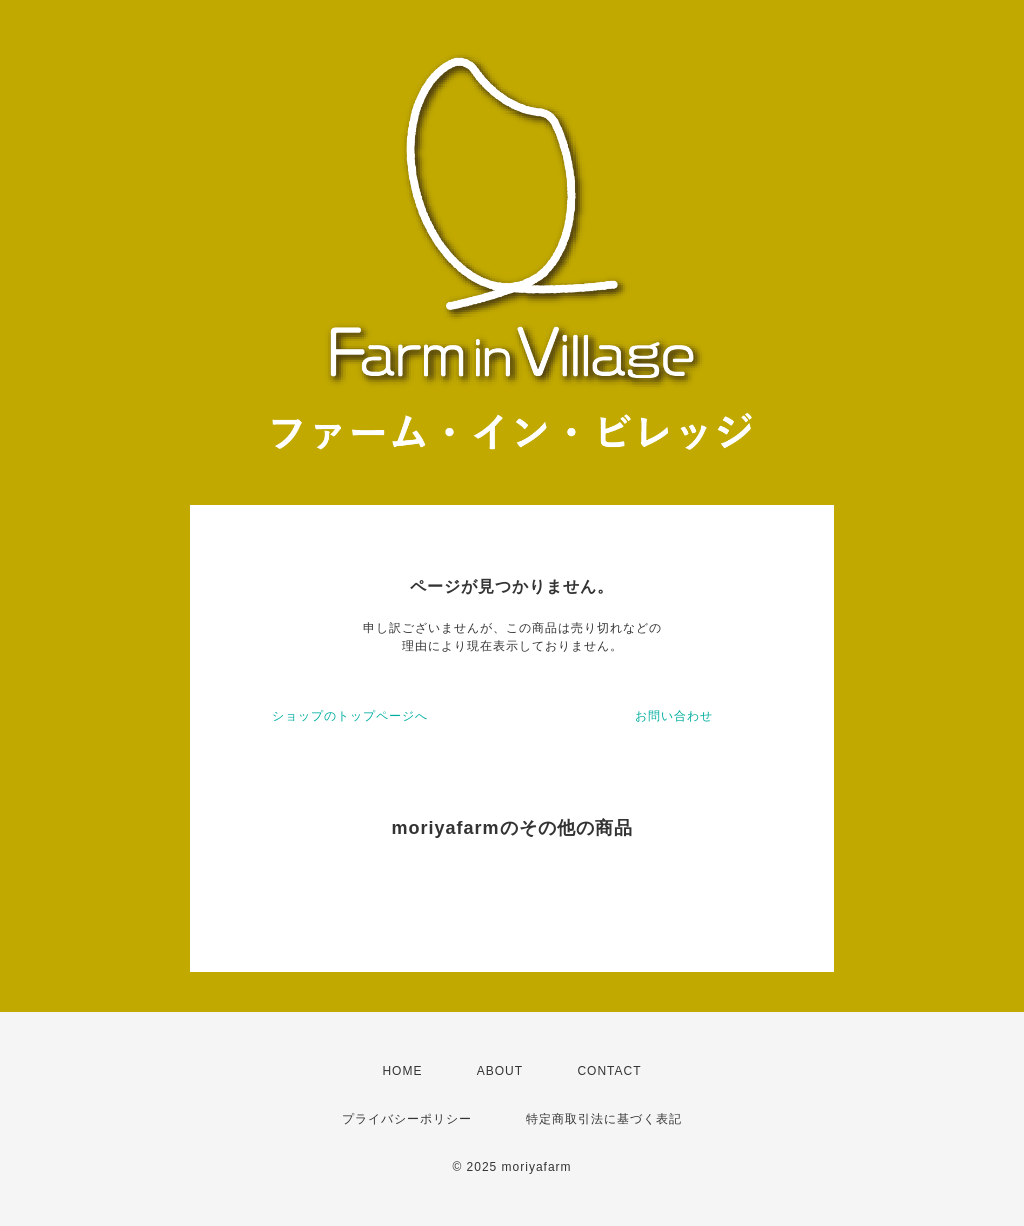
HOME (402, 1071)
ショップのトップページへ (350, 716)
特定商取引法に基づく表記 (604, 1119)
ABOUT (500, 1071)
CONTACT (609, 1071)
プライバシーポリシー (407, 1119)
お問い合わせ (674, 716)
